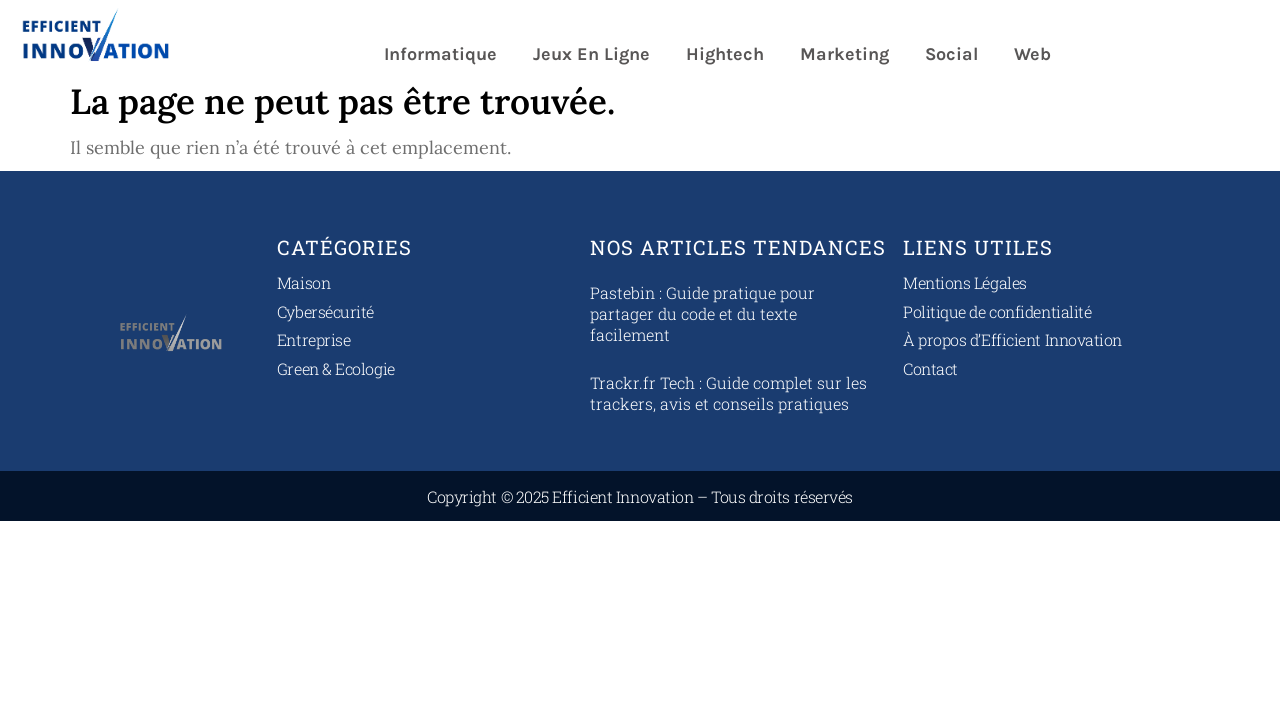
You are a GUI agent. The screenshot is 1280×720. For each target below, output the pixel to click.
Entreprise (314, 339)
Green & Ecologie (336, 368)
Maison (303, 282)
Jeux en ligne (591, 54)
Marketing (844, 54)
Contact (930, 368)
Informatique (440, 54)
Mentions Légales (965, 282)
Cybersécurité (325, 311)
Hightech (725, 54)
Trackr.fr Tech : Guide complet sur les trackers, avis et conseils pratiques (728, 393)
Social (951, 54)
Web (1032, 54)
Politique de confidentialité (997, 311)
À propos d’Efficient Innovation (1012, 339)
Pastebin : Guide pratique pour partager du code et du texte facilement (702, 313)
